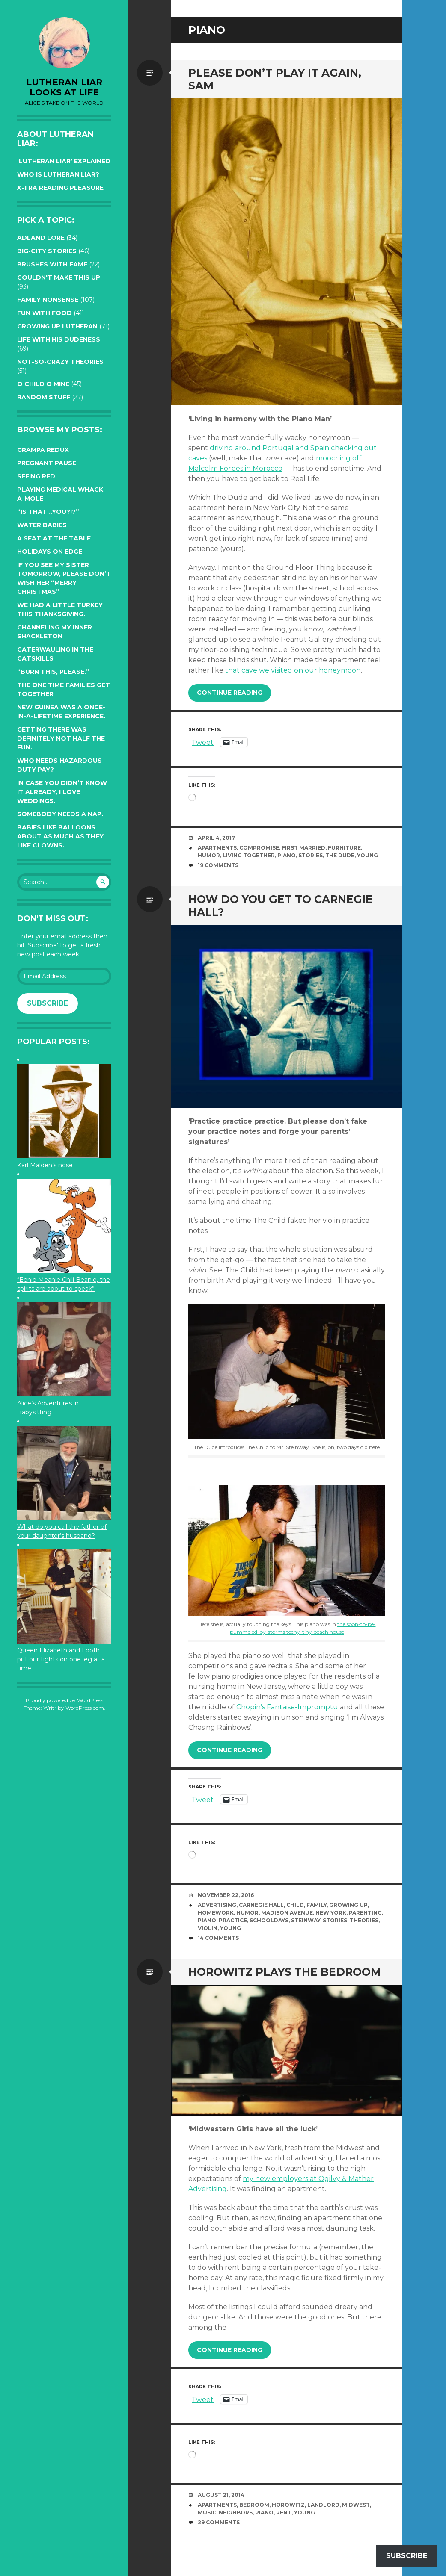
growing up (348, 1905)
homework (216, 1912)
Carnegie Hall (261, 1905)
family (316, 1905)
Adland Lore (41, 238)
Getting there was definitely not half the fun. (61, 738)
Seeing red (36, 476)
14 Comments (218, 1938)
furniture (344, 847)
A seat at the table (54, 538)
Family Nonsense (47, 300)
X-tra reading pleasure (60, 188)
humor (209, 855)
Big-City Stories (47, 251)
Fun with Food (44, 313)
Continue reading (229, 692)
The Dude (339, 855)
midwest (356, 2505)
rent (283, 2512)
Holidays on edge (49, 551)
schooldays (269, 1920)
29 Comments (219, 2522)
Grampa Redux (43, 450)
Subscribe (47, 1003)
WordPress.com (84, 1708)
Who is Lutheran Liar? (58, 174)
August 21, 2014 (221, 2495)
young (367, 855)
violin (207, 1928)
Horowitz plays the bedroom (284, 1971)
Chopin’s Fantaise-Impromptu (287, 1707)
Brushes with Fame (52, 264)
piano (286, 855)
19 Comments (218, 865)
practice (233, 1920)
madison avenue (287, 1912)
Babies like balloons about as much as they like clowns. (60, 836)
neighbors (236, 2512)
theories (364, 1920)
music (207, 2512)
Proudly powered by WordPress (64, 1700)
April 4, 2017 (216, 838)
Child (295, 1905)
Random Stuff (43, 397)
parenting (365, 1912)
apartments (217, 847)
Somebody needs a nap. (60, 814)
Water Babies (42, 525)
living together (249, 855)
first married (303, 847)
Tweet (203, 741)
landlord (323, 2505)
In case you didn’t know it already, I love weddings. (62, 792)
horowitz (288, 2505)
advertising (217, 1905)
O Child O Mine (43, 384)
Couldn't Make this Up (58, 277)
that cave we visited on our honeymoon (293, 670)
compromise (259, 847)
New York (330, 1912)
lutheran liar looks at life (64, 87)
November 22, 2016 (226, 1895)
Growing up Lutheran (57, 326)
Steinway (305, 1920)
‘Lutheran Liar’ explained (63, 161)
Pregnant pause (46, 463)
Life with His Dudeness (58, 339)
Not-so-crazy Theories (60, 362)
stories (310, 855)
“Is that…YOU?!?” (48, 512)
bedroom (254, 2505)
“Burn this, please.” (53, 672)
